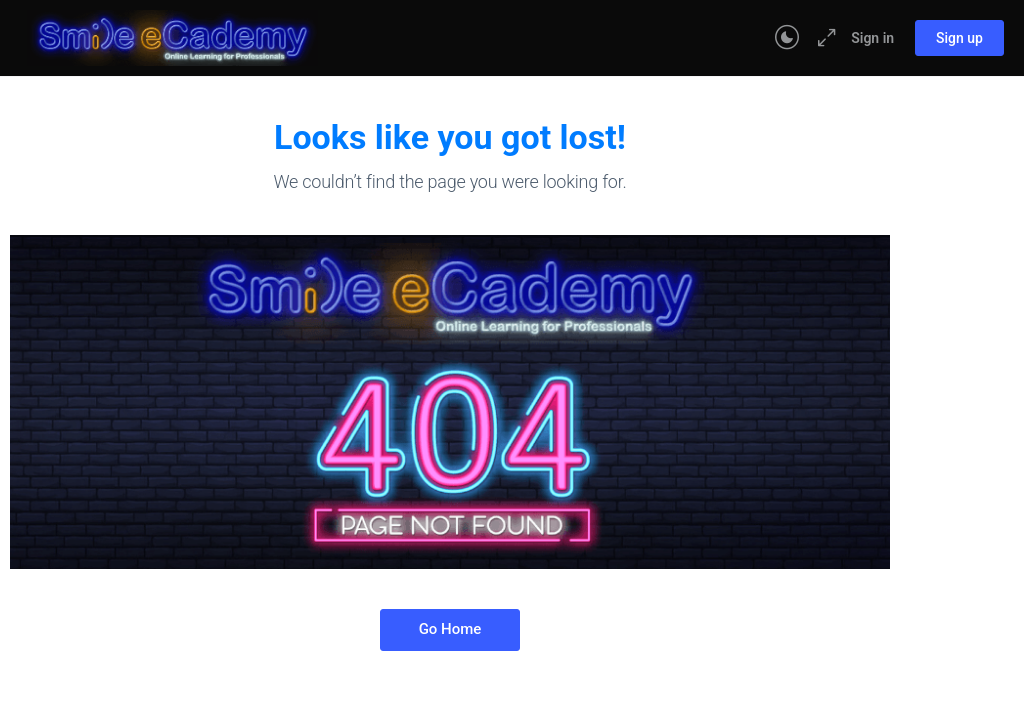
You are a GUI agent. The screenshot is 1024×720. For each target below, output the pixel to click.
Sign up (959, 38)
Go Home (450, 629)
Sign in (872, 38)
